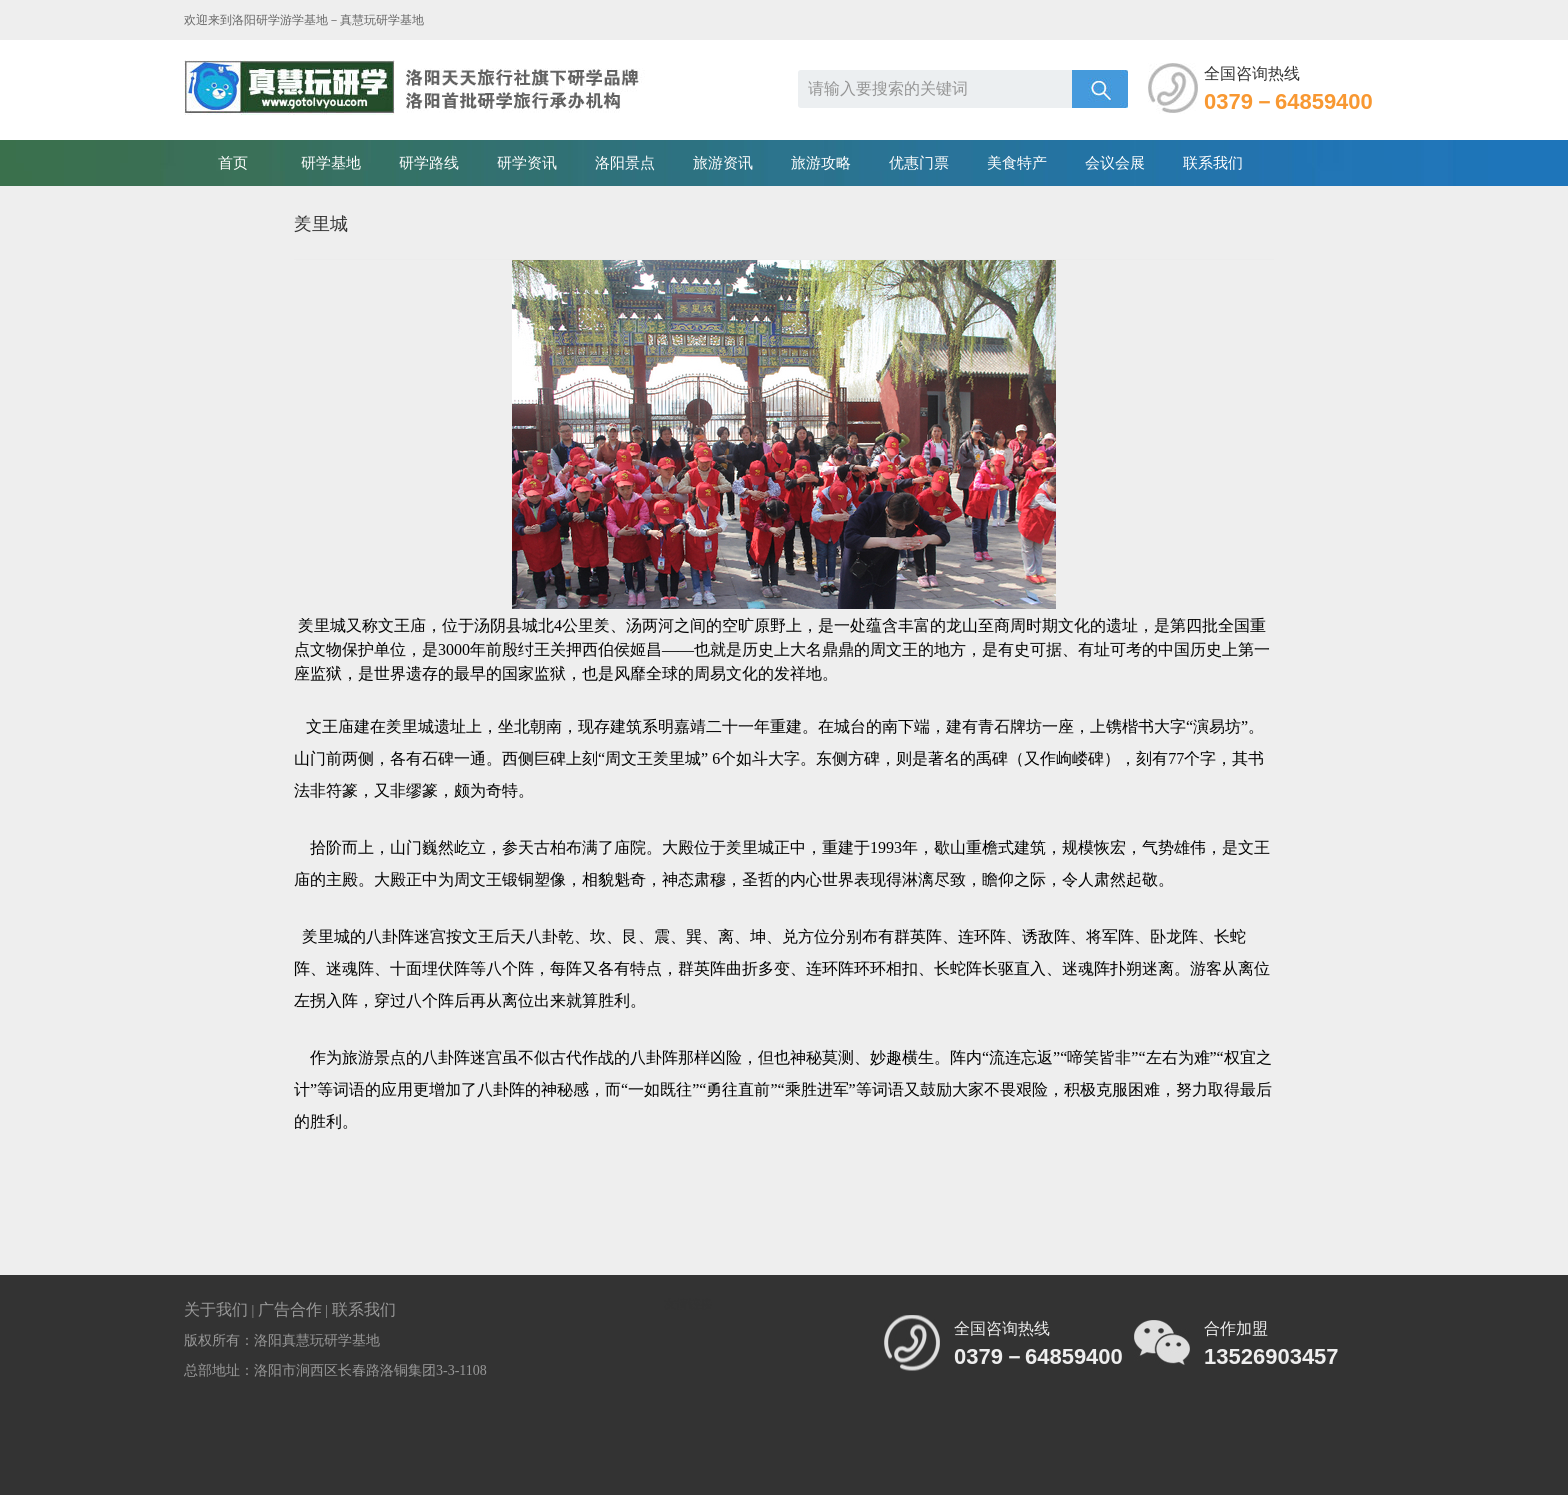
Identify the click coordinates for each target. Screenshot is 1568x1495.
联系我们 (1213, 163)
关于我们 (216, 1309)
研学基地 (331, 163)
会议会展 (1115, 163)
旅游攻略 (821, 163)
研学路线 (429, 163)
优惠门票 (919, 163)
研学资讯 (527, 163)
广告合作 (290, 1309)
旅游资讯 (723, 163)
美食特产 (1017, 163)
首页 (233, 163)
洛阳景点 (625, 163)
